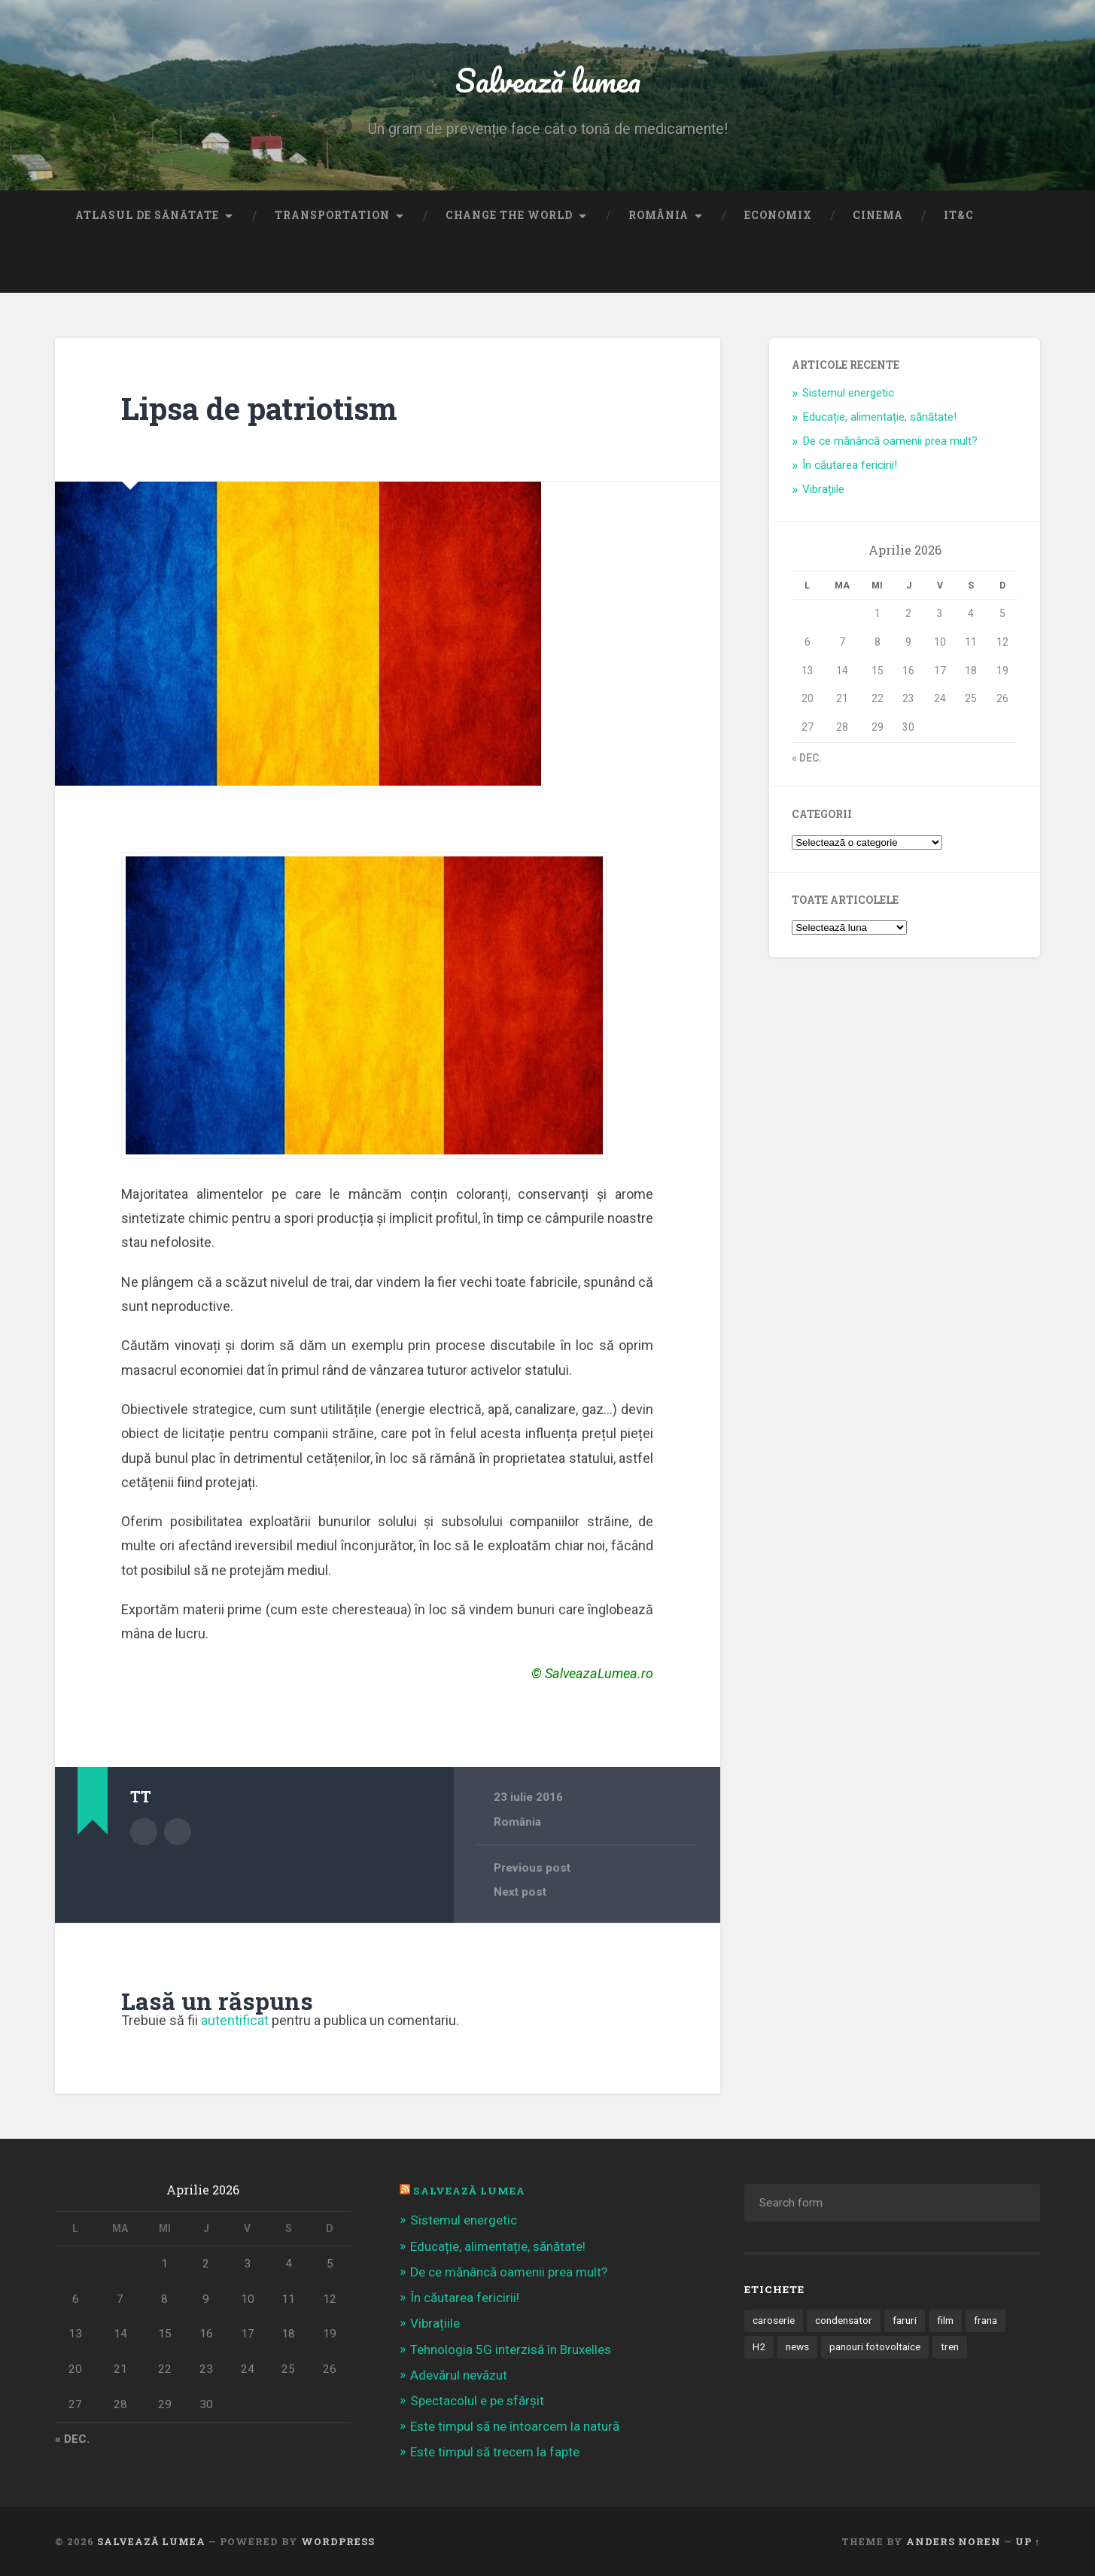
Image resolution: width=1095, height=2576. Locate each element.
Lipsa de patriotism (259, 408)
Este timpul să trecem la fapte (494, 2451)
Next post (520, 1892)
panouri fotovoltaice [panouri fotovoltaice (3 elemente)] (874, 2346)
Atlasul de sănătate (147, 215)
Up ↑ (1027, 2541)
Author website (177, 1831)
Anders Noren (953, 2541)
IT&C (959, 215)
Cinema (878, 215)
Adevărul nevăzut (458, 2375)
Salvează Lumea (469, 2190)
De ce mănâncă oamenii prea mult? (890, 441)
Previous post (532, 1868)
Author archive (143, 1831)
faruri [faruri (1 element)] (905, 2320)
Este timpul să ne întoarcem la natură (514, 2426)
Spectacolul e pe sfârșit (477, 2400)
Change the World (509, 215)
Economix (778, 215)
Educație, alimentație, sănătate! (879, 417)
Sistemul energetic (848, 393)
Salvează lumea (547, 79)
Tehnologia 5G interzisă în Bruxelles (510, 2349)
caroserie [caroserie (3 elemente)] (774, 2320)
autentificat (235, 2020)
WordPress (338, 2541)
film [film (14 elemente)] (945, 2320)
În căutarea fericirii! (849, 465)
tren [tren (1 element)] (950, 2346)
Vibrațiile (823, 489)
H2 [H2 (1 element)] (759, 2346)
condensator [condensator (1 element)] (843, 2320)
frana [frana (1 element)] (985, 2320)
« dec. (807, 758)
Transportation (332, 215)
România (658, 215)
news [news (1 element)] (797, 2346)
